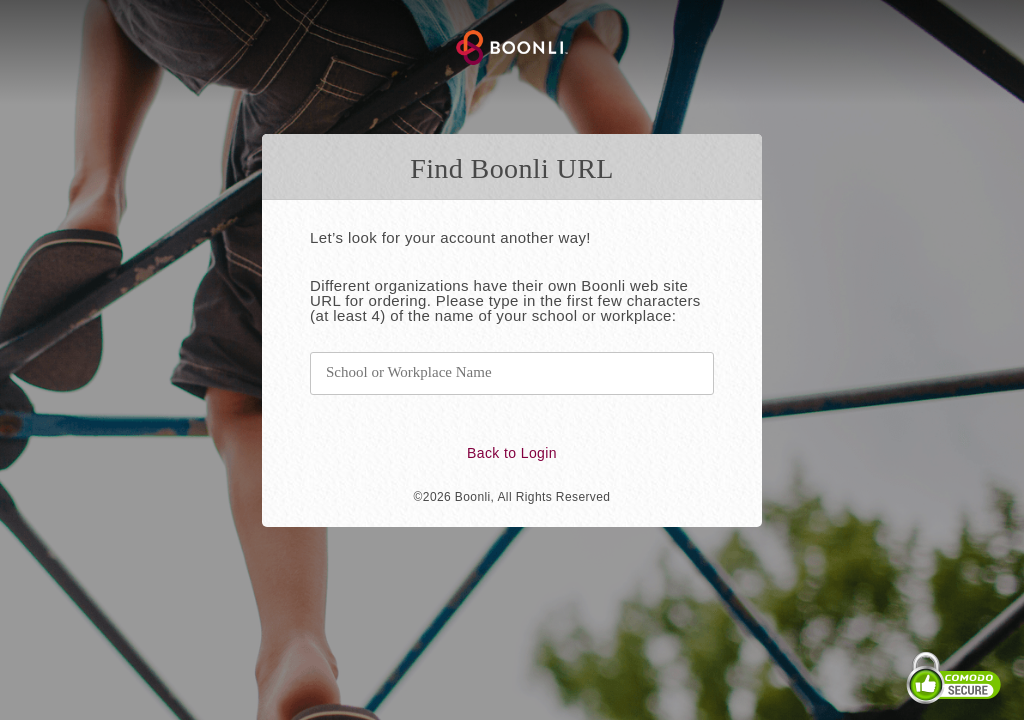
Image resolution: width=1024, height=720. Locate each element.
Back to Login (512, 453)
